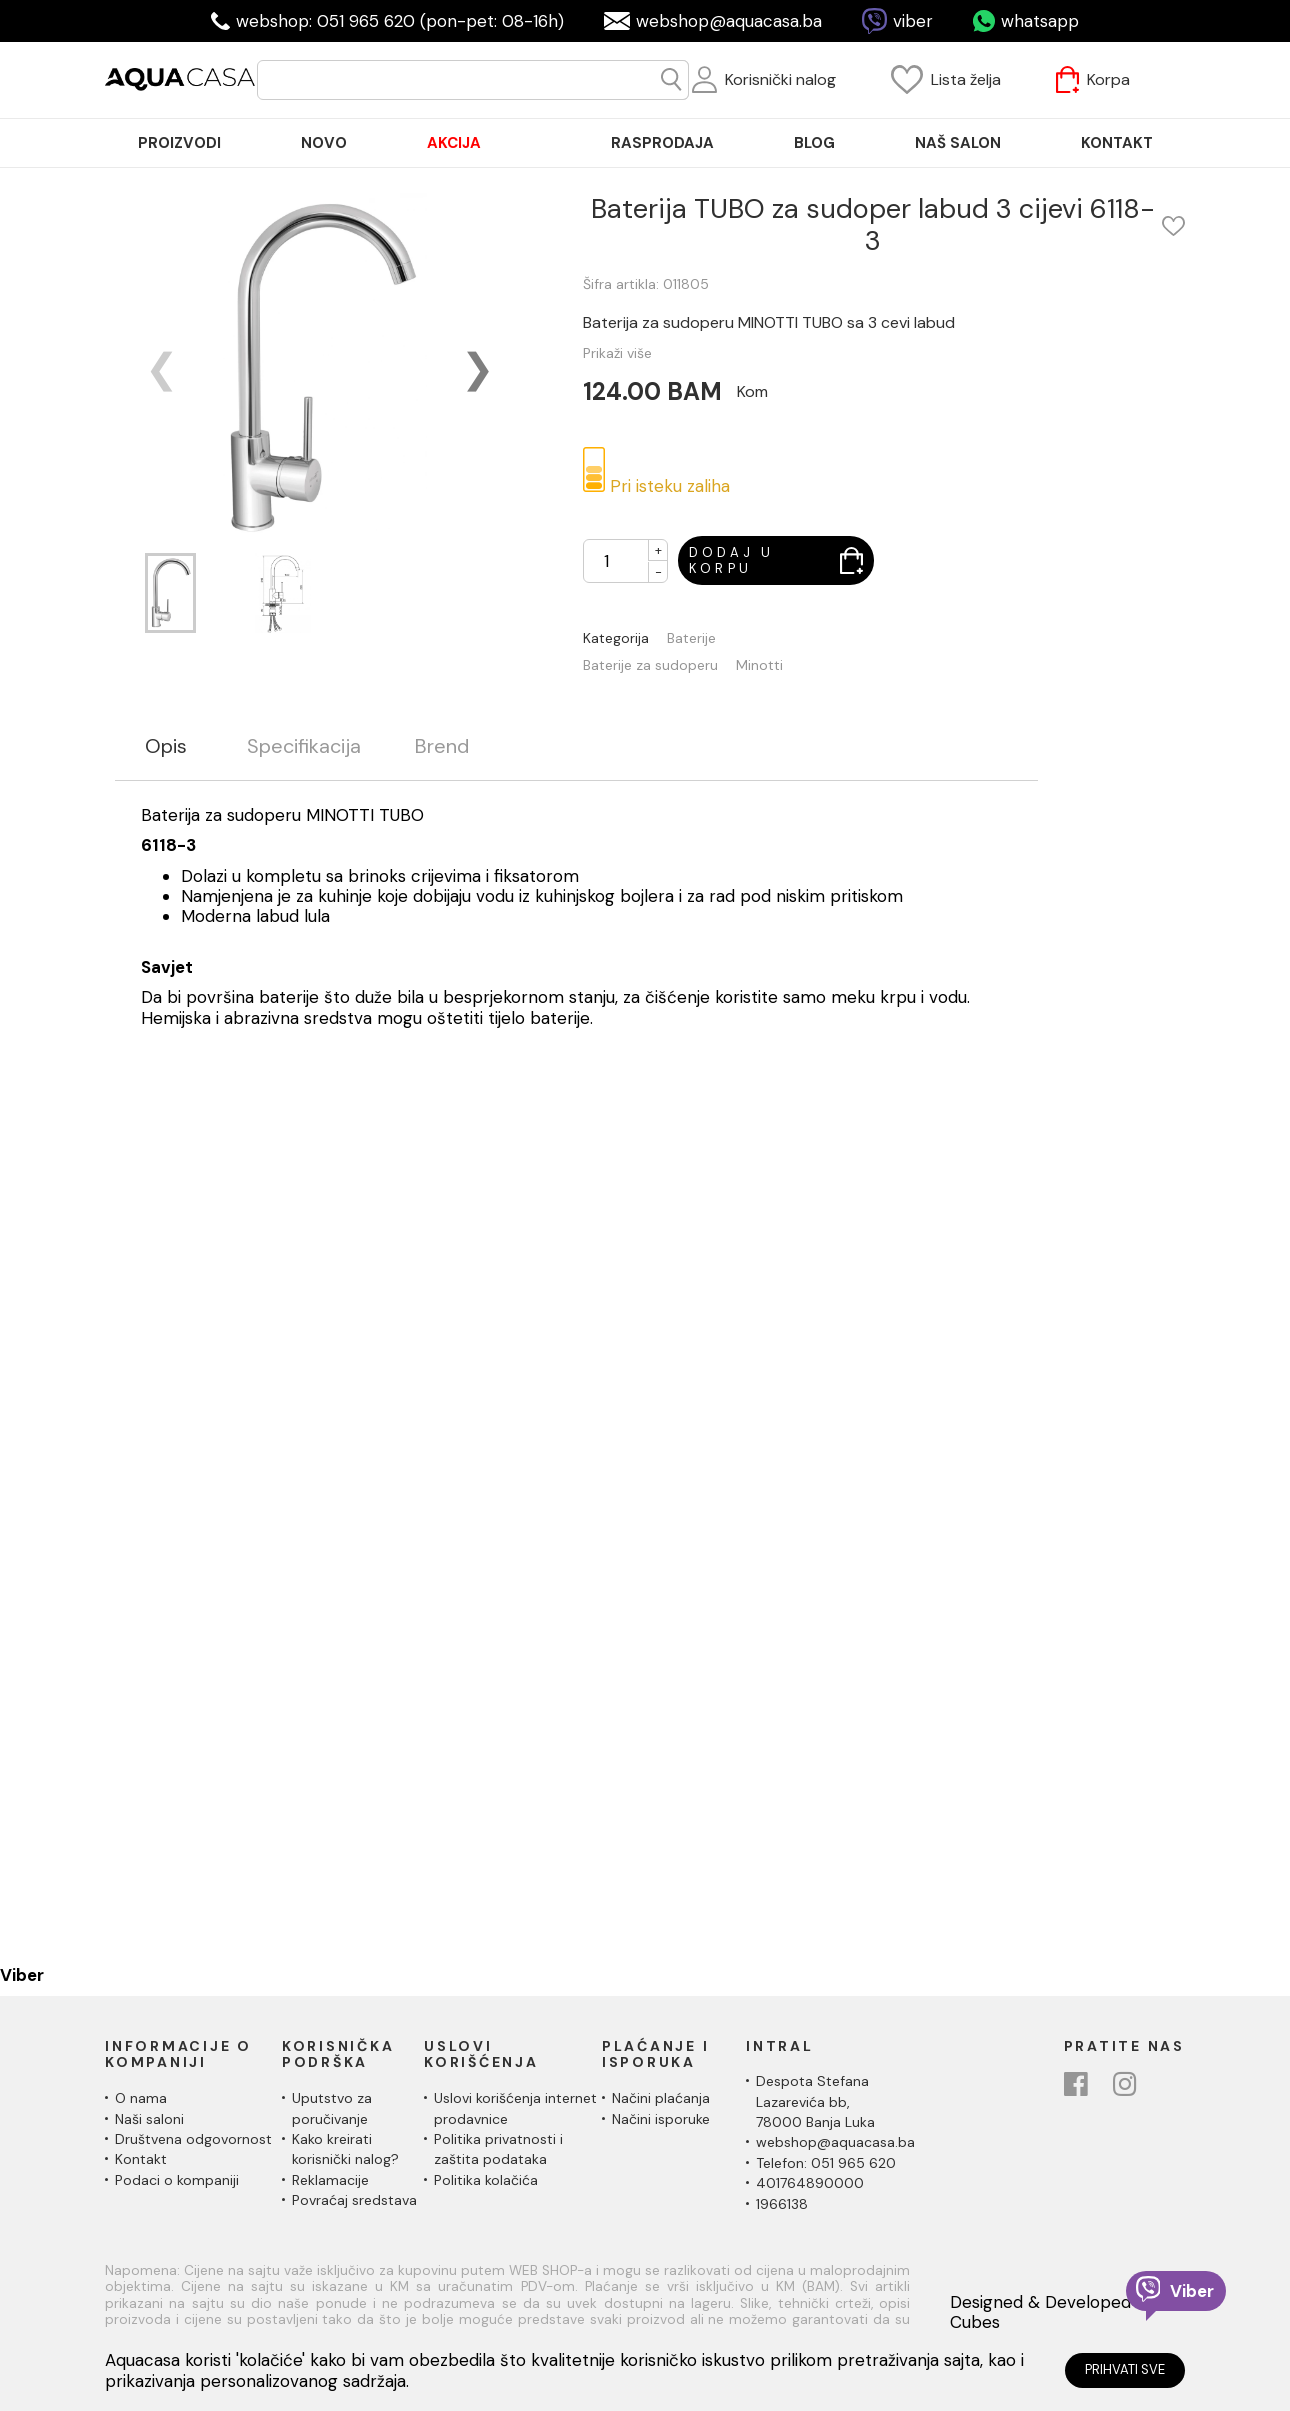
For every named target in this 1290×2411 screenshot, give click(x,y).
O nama (141, 2098)
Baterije (691, 638)
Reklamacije (330, 2180)
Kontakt (141, 2159)
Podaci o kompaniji (177, 2180)
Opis (166, 746)
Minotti (759, 665)
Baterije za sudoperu (650, 665)
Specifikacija (304, 746)
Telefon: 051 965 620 (826, 2163)
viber (913, 21)
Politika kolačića (486, 2180)
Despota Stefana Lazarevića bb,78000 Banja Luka (815, 2101)
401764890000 (810, 2183)
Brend (442, 746)
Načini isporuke (661, 2119)
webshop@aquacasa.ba (729, 21)
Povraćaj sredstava (354, 2200)
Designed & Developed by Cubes (1052, 2312)
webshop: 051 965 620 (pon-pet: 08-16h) (400, 21)
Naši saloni (149, 2119)
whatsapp (1040, 21)
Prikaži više (617, 353)
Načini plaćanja (661, 2098)
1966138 (782, 2204)
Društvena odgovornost (193, 2139)
